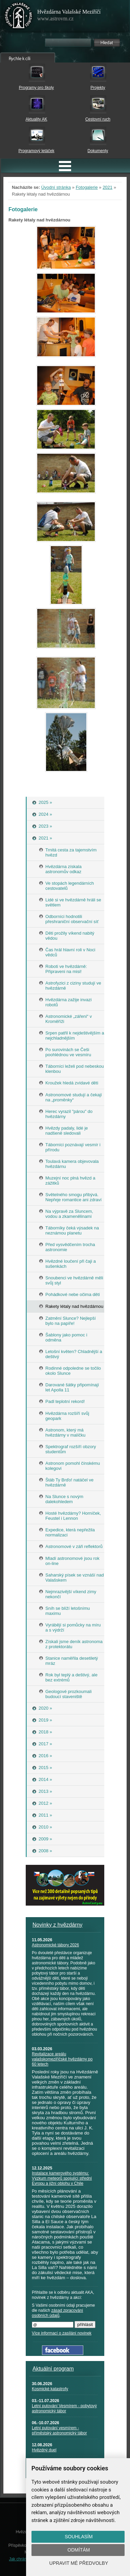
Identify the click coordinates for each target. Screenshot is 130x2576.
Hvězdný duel (44, 2450)
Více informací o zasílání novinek (61, 2333)
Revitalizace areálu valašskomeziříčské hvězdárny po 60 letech (62, 2059)
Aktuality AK (36, 119)
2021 (107, 187)
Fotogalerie (87, 187)
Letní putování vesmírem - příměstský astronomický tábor (59, 2430)
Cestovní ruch (97, 119)
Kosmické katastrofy (50, 2388)
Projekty (97, 87)
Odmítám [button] (78, 2550)
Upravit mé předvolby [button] (78, 2563)
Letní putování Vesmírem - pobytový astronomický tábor (64, 2408)
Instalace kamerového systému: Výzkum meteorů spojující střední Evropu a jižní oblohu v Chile (62, 2178)
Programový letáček (36, 150)
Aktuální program (53, 2369)
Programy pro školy (36, 87)
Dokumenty (98, 150)
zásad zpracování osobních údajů (57, 2313)
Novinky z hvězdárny (57, 1925)
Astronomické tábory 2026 (55, 1945)
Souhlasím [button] (78, 2536)
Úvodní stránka (56, 187)
